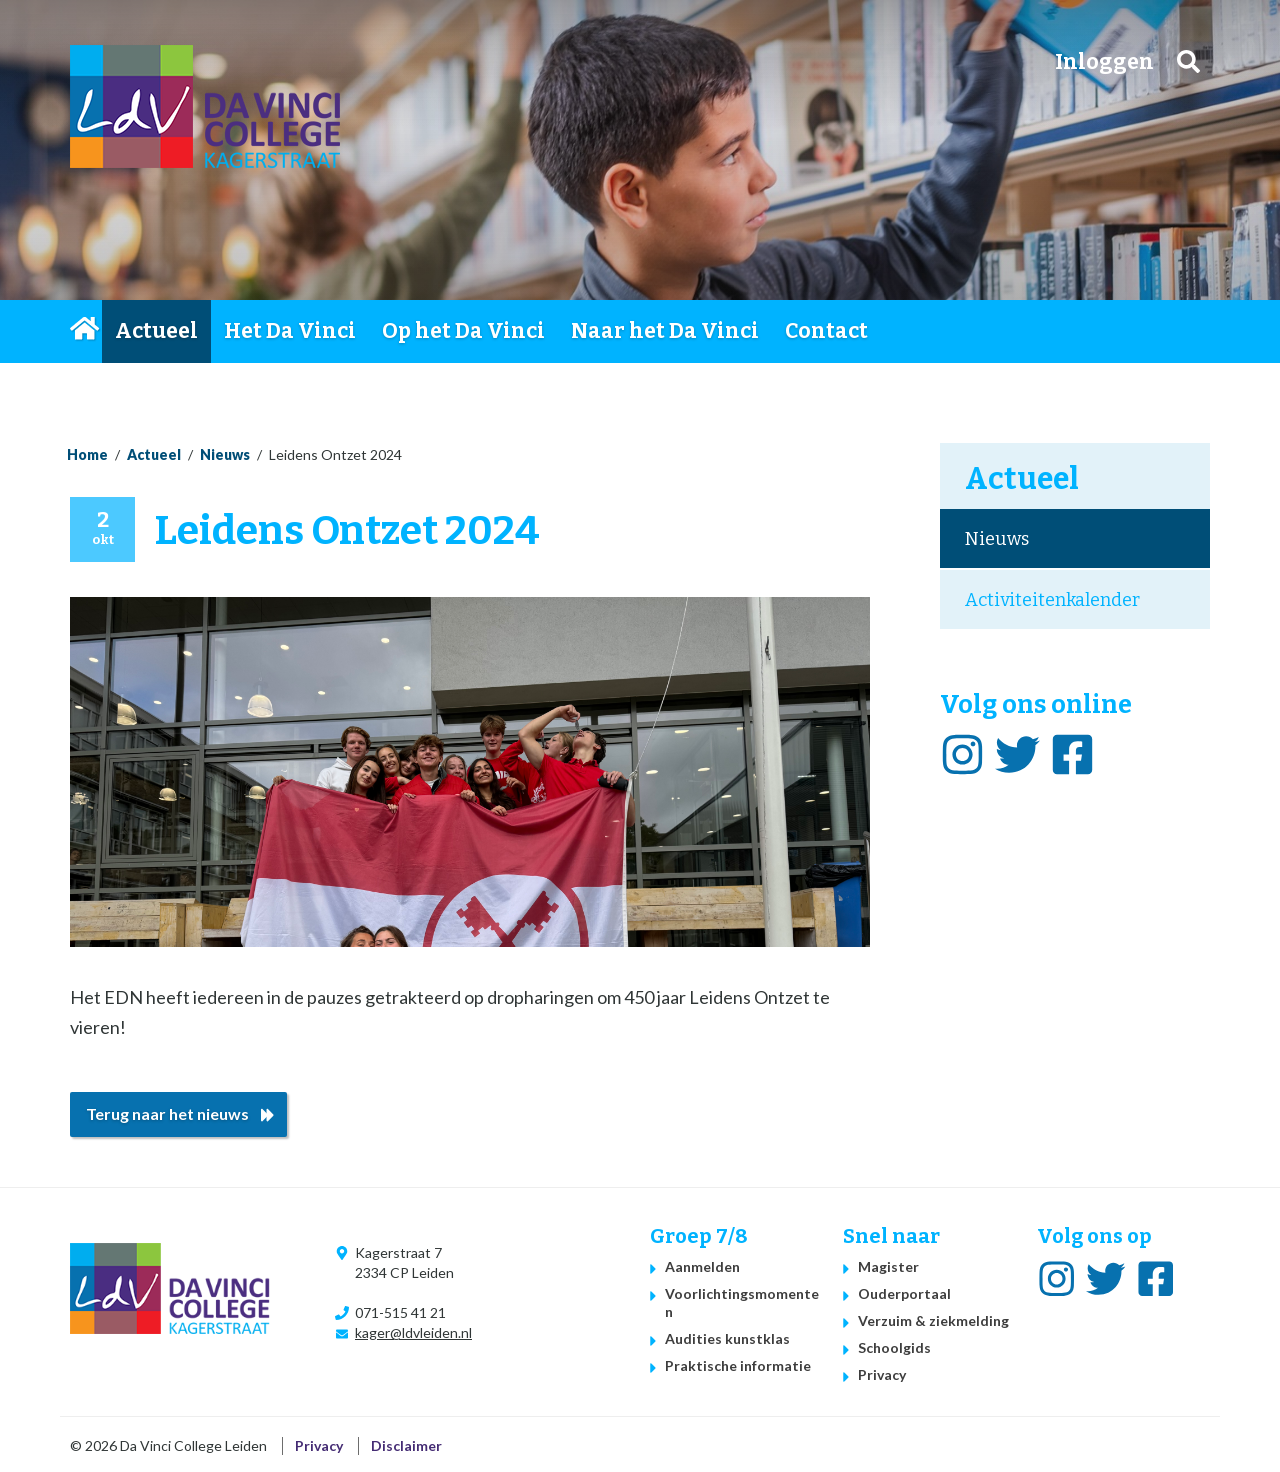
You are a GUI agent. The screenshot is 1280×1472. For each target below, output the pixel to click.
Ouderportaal (904, 1293)
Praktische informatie (738, 1365)
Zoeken (1188, 61)
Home (86, 331)
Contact (826, 331)
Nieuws (225, 454)
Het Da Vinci (290, 331)
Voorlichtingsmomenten (742, 1302)
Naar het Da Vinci (665, 331)
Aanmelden (702, 1266)
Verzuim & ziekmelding (933, 1320)
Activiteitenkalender (1052, 600)
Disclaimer (406, 1445)
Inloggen (1104, 62)
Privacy (882, 1374)
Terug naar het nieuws (167, 1113)
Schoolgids (894, 1347)
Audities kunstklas (727, 1338)
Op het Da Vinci (463, 331)
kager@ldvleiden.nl (413, 1332)
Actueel (156, 331)
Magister (888, 1266)
